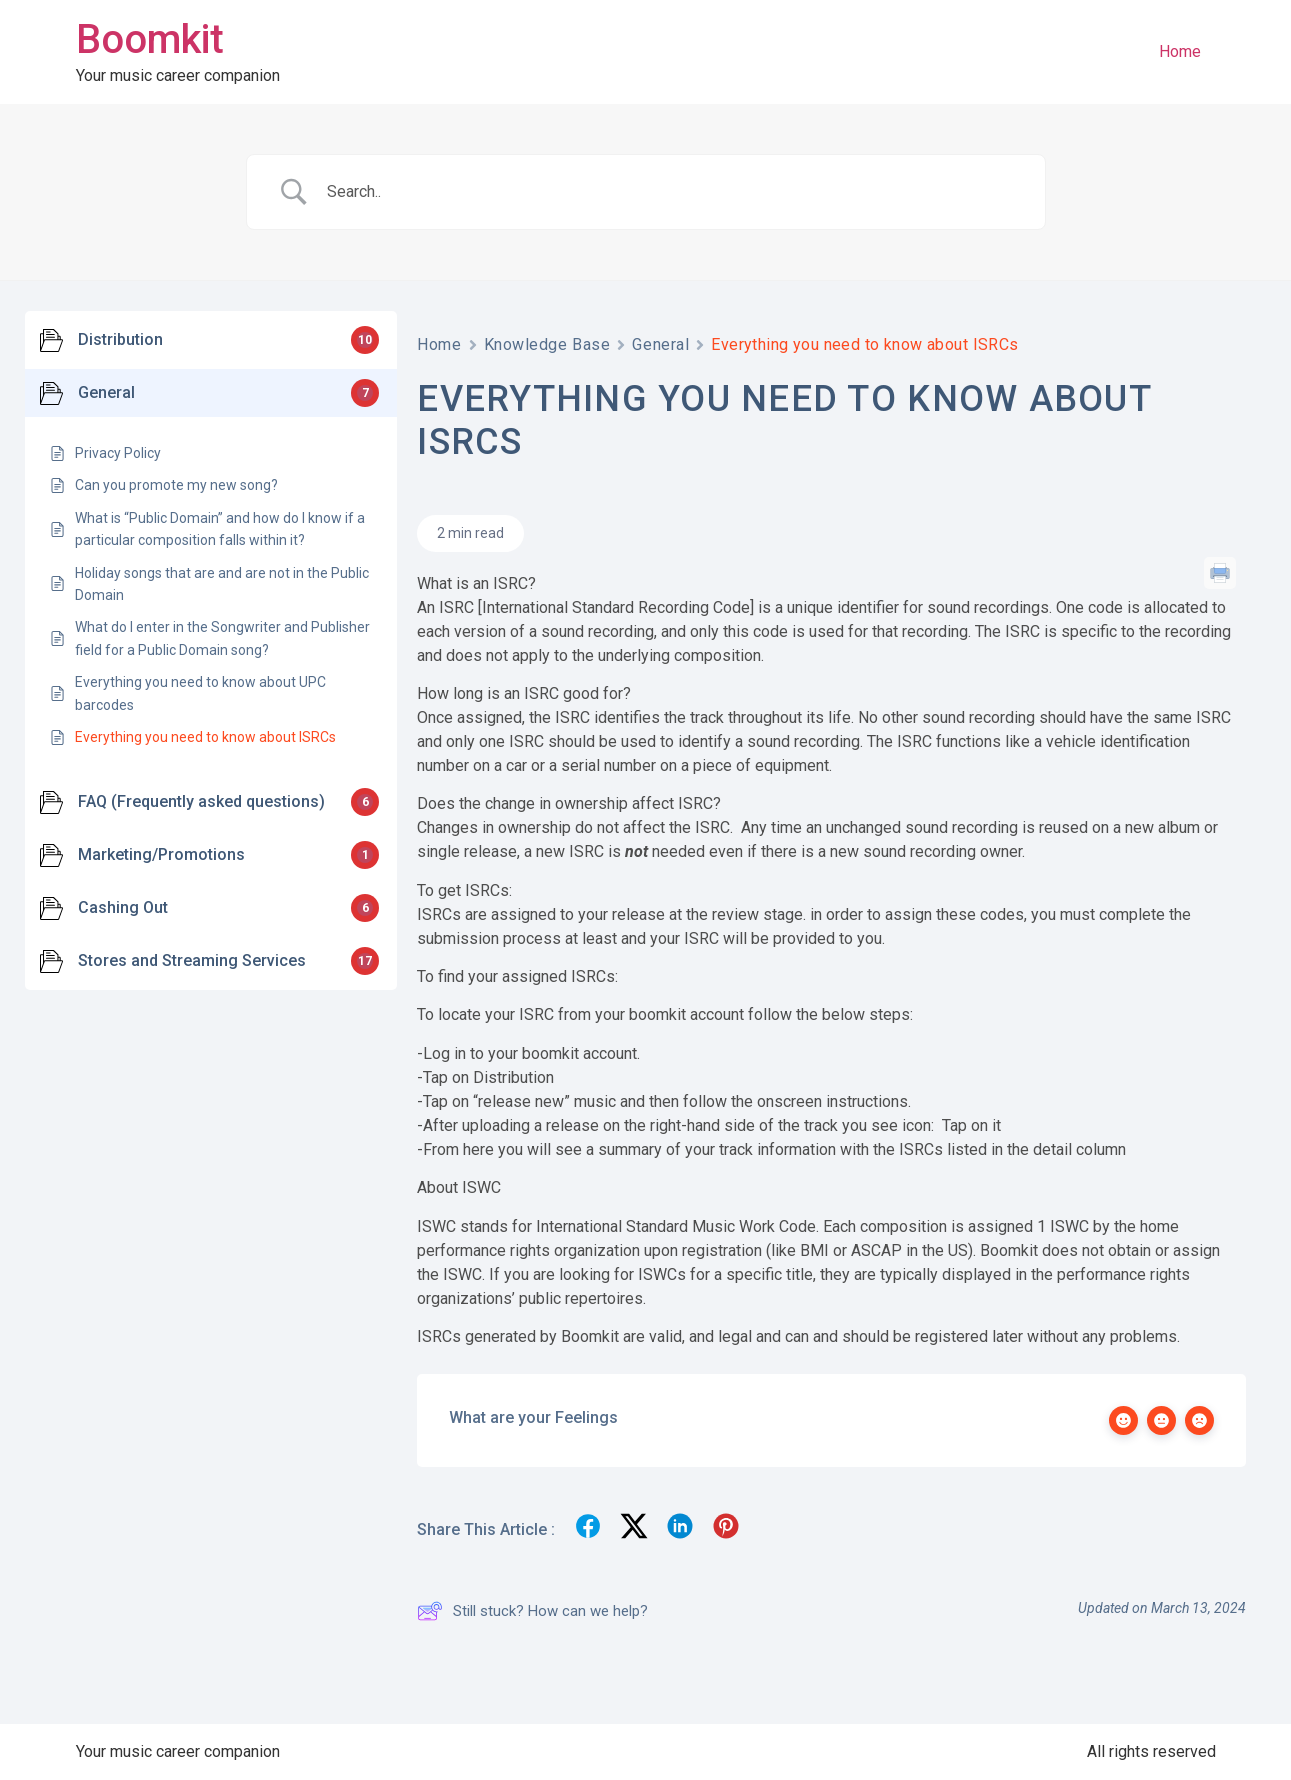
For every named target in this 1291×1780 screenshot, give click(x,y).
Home (1180, 51)
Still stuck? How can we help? (532, 1611)
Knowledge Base (547, 344)
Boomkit (150, 39)
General (660, 344)
